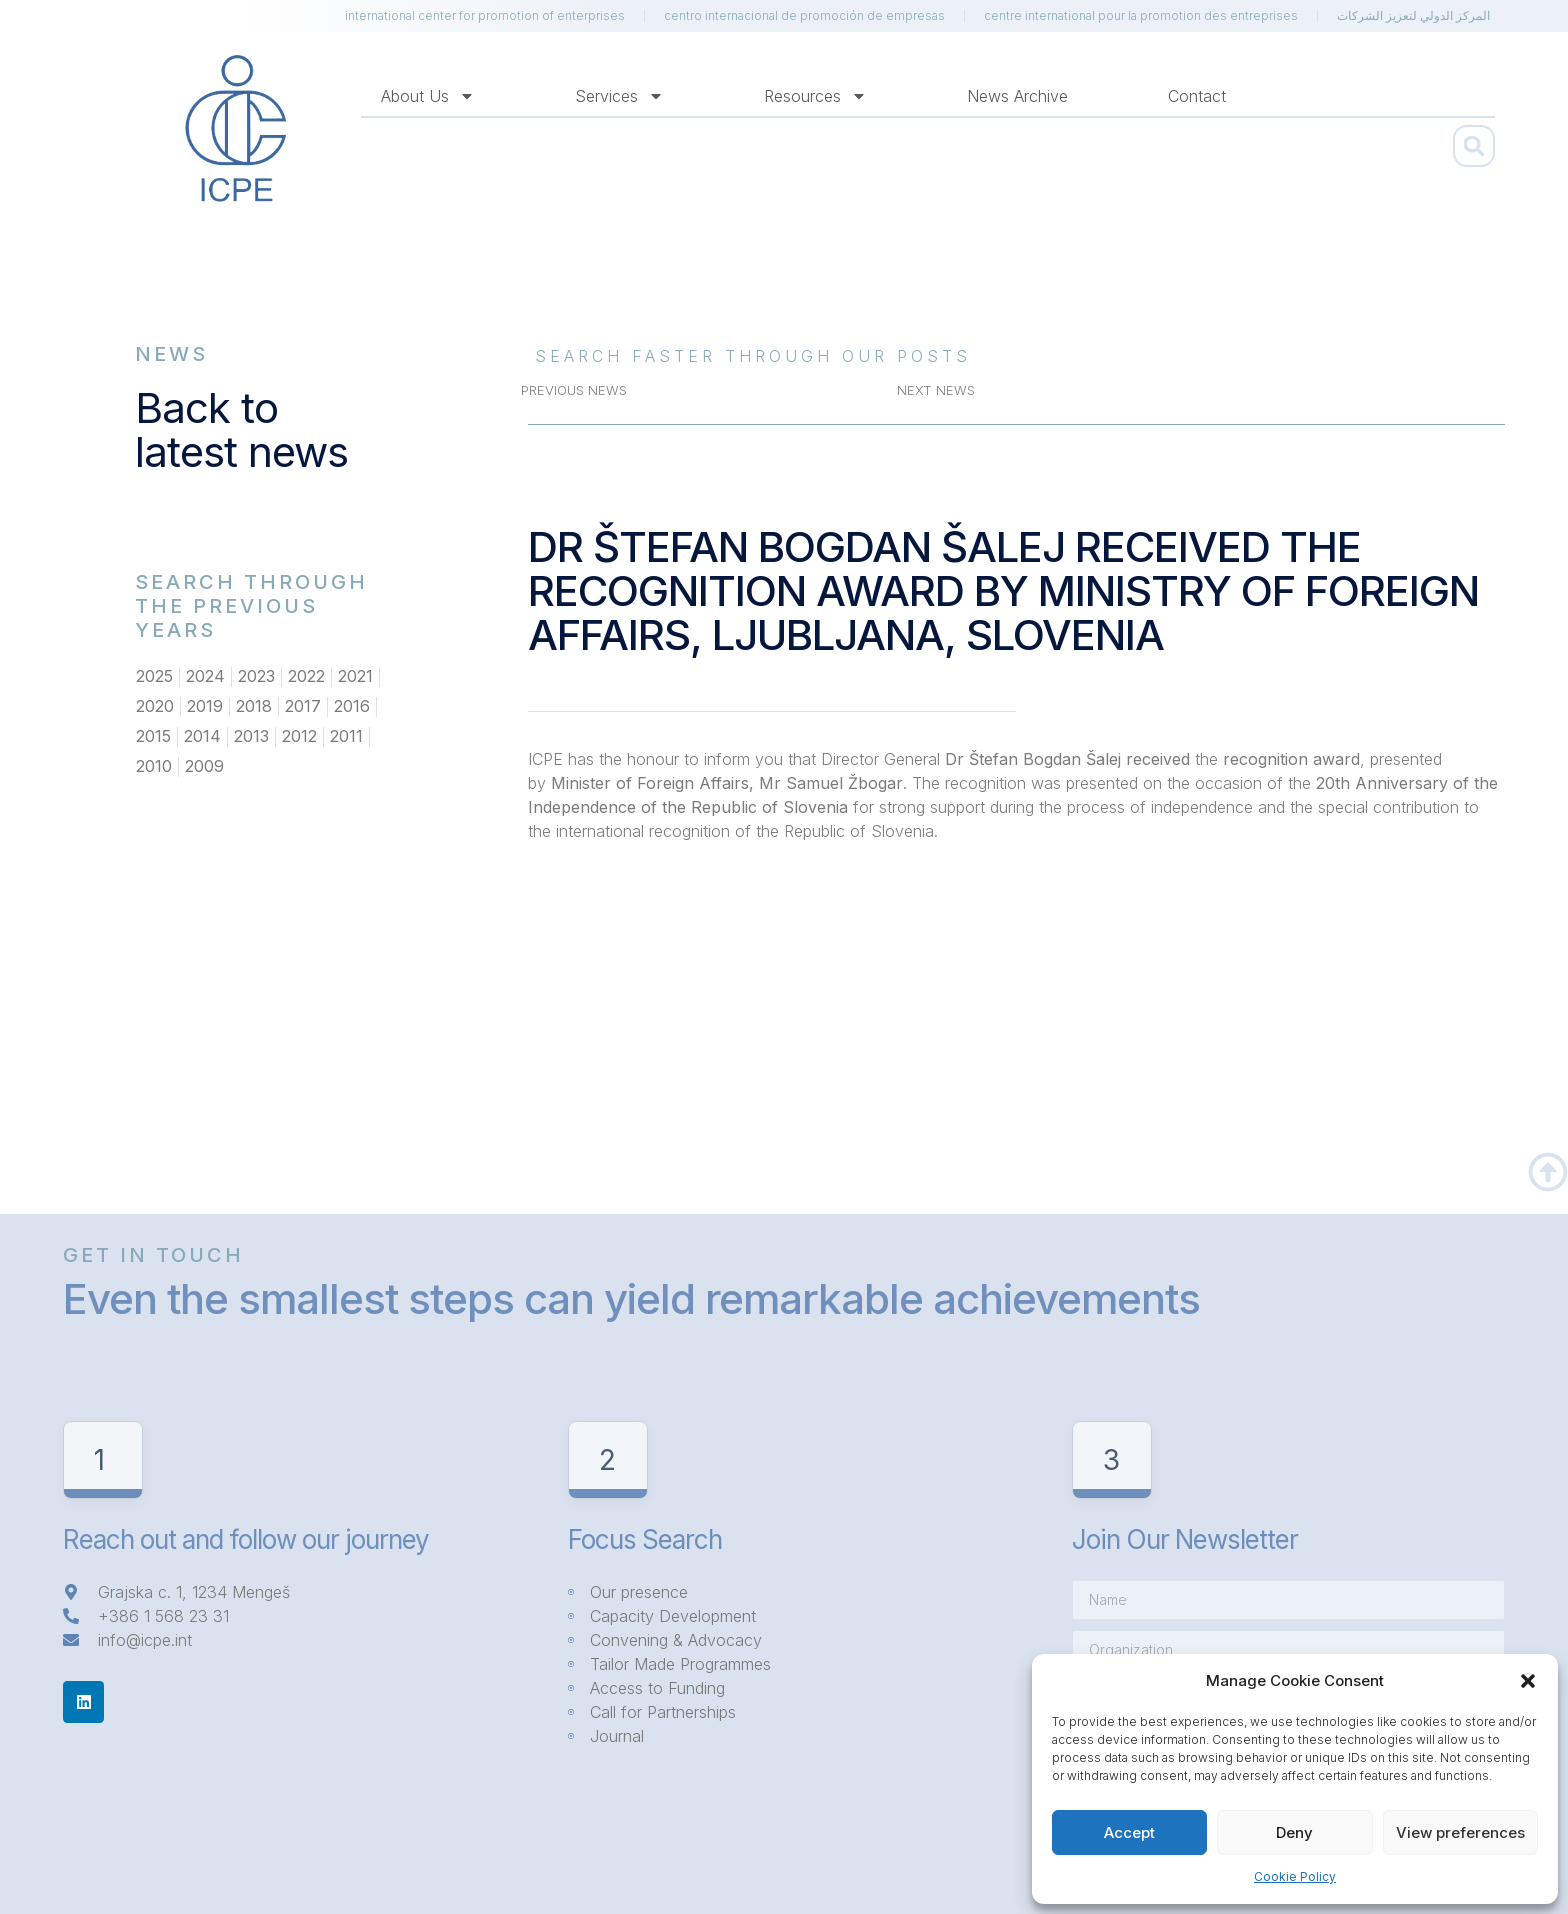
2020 (155, 707)
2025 (154, 677)
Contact (1197, 96)
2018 (254, 707)
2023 (256, 677)
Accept (1129, 1832)
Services (619, 96)
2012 (299, 737)
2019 (205, 707)
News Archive (1017, 96)
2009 (204, 767)
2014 (202, 737)
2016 (352, 707)
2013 (251, 737)
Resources (815, 96)
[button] (1528, 1681)
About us (428, 96)
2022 (306, 677)
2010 (154, 767)
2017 (303, 707)
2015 (153, 737)
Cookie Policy (1295, 1876)
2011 (346, 737)
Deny (1294, 1832)
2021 (355, 677)
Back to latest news (241, 429)
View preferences (1460, 1832)
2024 (205, 677)
